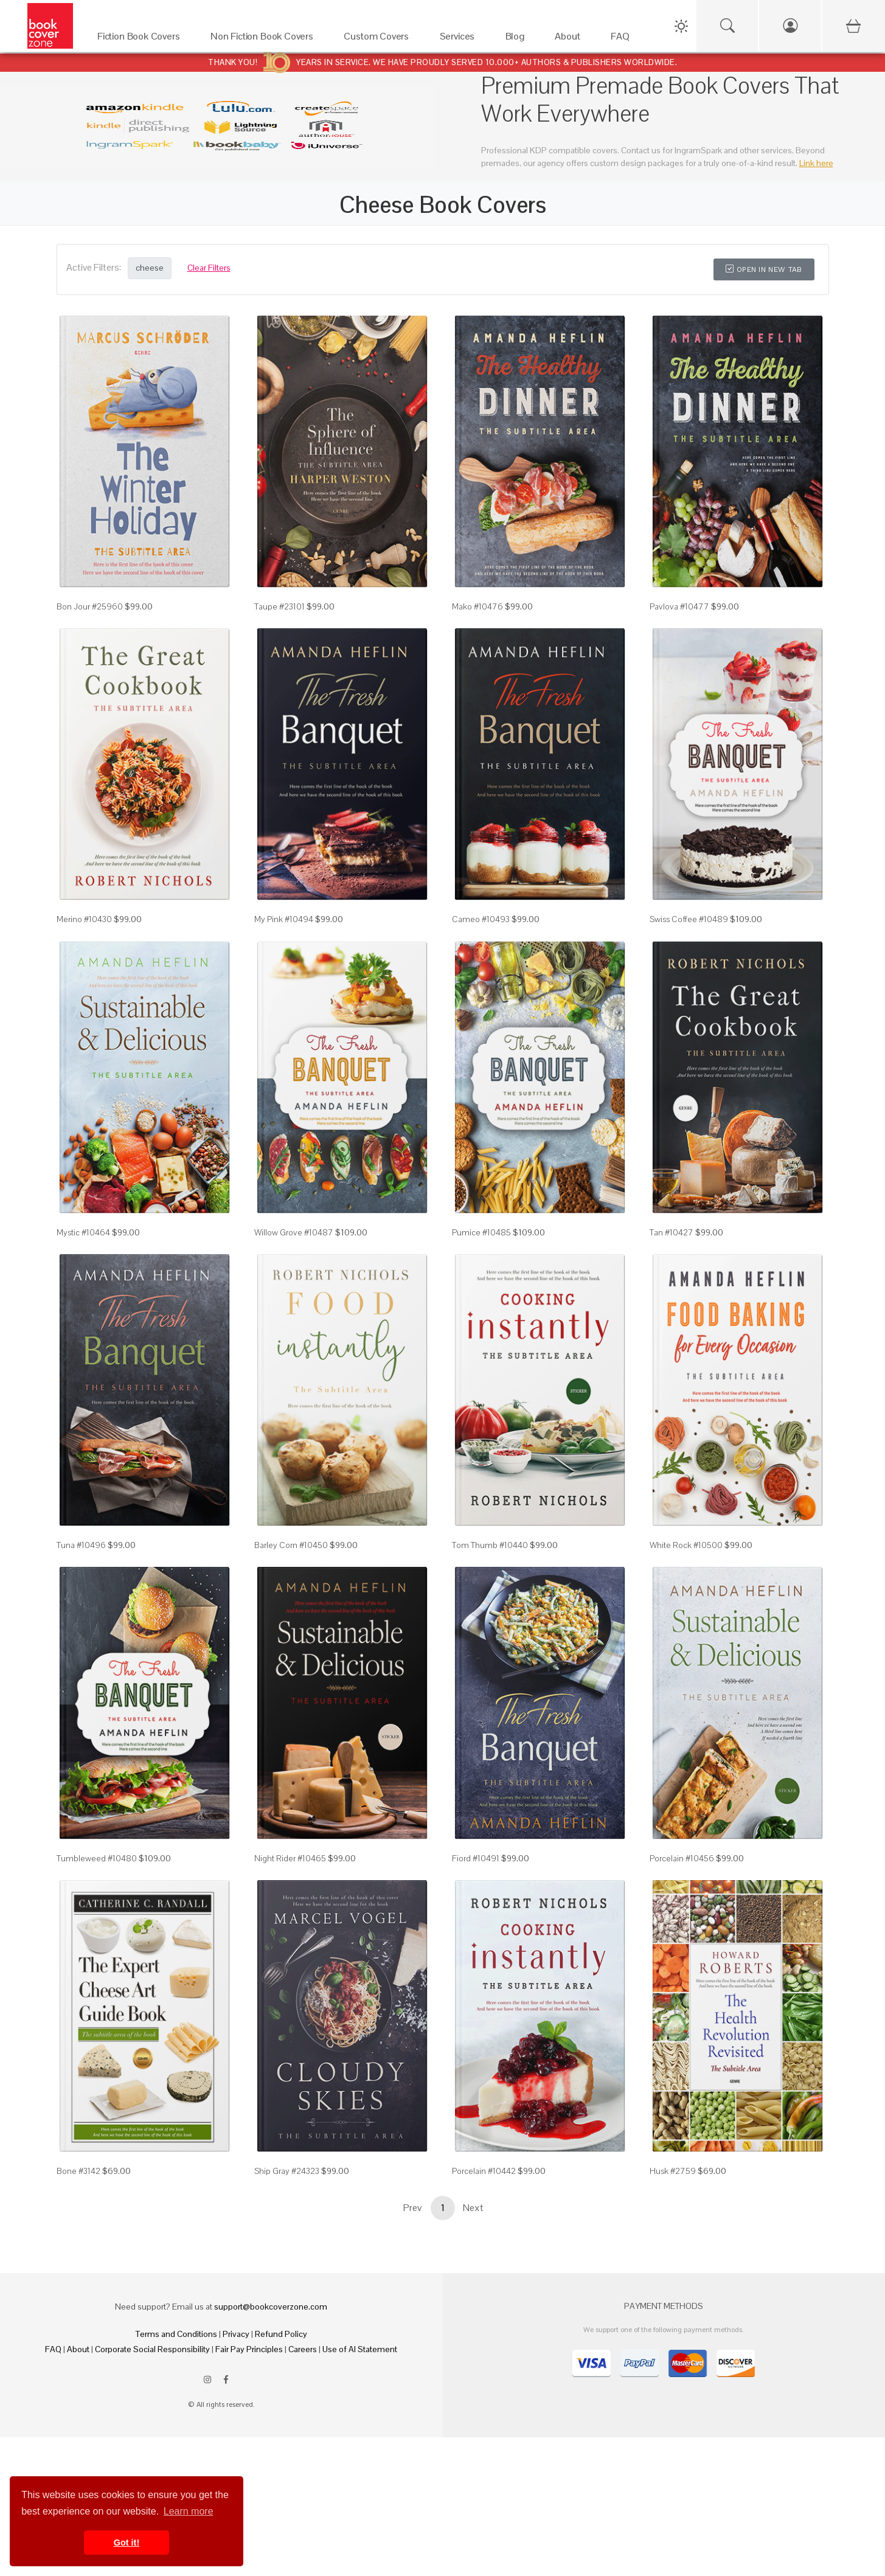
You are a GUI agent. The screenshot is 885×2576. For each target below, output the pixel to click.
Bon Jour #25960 (90, 606)
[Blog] (518, 39)
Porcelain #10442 (484, 2170)
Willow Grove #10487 (293, 1232)
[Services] (460, 39)
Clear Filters (209, 267)
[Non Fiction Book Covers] (264, 39)
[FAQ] (623, 39)
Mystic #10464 (83, 1232)
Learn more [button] (188, 2511)
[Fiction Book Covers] (141, 39)
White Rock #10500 (686, 1545)
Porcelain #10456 (682, 1858)
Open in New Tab (764, 269)
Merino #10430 (84, 919)
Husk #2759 (673, 2170)
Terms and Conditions (176, 2333)
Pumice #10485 (481, 1232)
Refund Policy (281, 2333)
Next (473, 2207)
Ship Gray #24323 (286, 2170)
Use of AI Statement (359, 2349)
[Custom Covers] (379, 39)
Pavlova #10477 (679, 606)
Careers (302, 2349)
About (78, 2349)
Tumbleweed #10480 (97, 1858)
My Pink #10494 (283, 919)
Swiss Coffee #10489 (689, 919)
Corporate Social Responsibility (152, 2349)
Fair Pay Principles (249, 2349)
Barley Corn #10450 (291, 1545)
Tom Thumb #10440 (490, 1545)
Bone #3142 (78, 2170)
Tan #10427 (671, 1232)
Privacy (236, 2333)
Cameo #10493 (481, 919)
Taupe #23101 (279, 606)
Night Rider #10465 (290, 1858)
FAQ (53, 2349)
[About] (571, 39)
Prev (412, 2207)
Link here (816, 163)
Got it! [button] (126, 2542)
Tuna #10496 (81, 1545)
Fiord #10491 (475, 1858)
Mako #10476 (477, 606)
